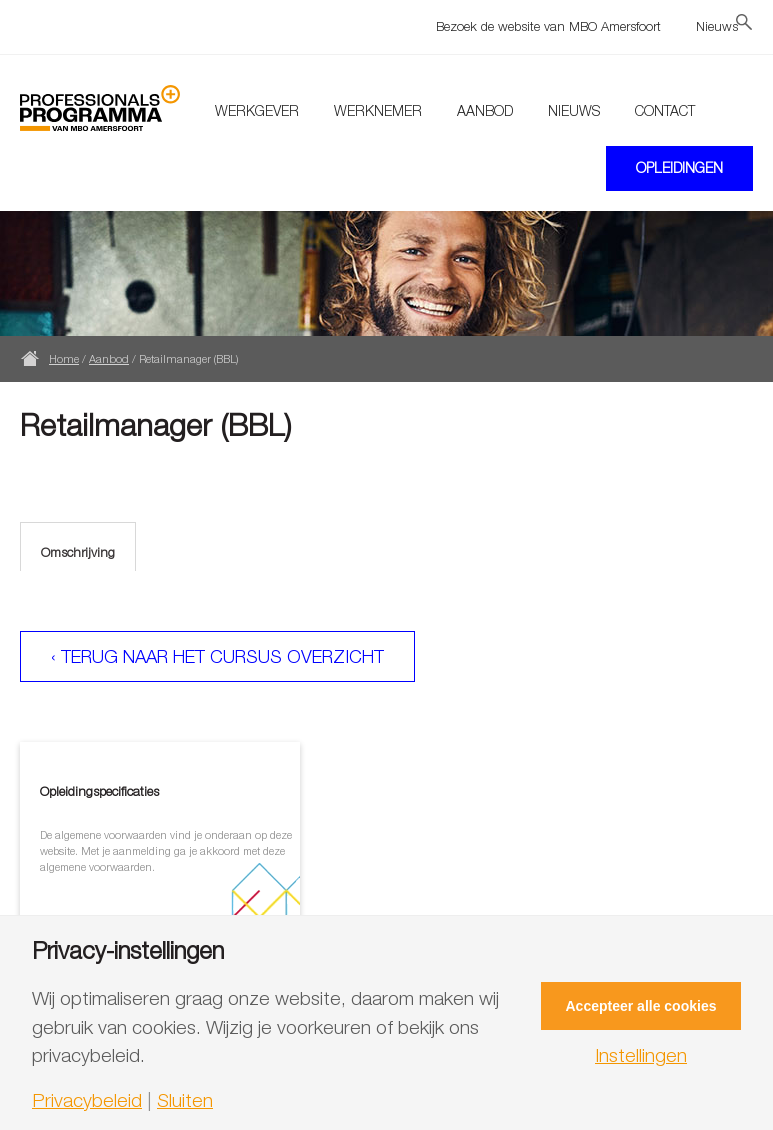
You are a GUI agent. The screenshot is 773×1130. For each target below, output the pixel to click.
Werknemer (378, 110)
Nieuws (717, 26)
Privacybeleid (87, 1100)
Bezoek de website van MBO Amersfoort (548, 26)
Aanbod (485, 110)
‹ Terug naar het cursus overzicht (217, 656)
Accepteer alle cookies (641, 1006)
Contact (665, 110)
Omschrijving (78, 552)
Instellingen (641, 1055)
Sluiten (185, 1100)
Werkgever (257, 110)
